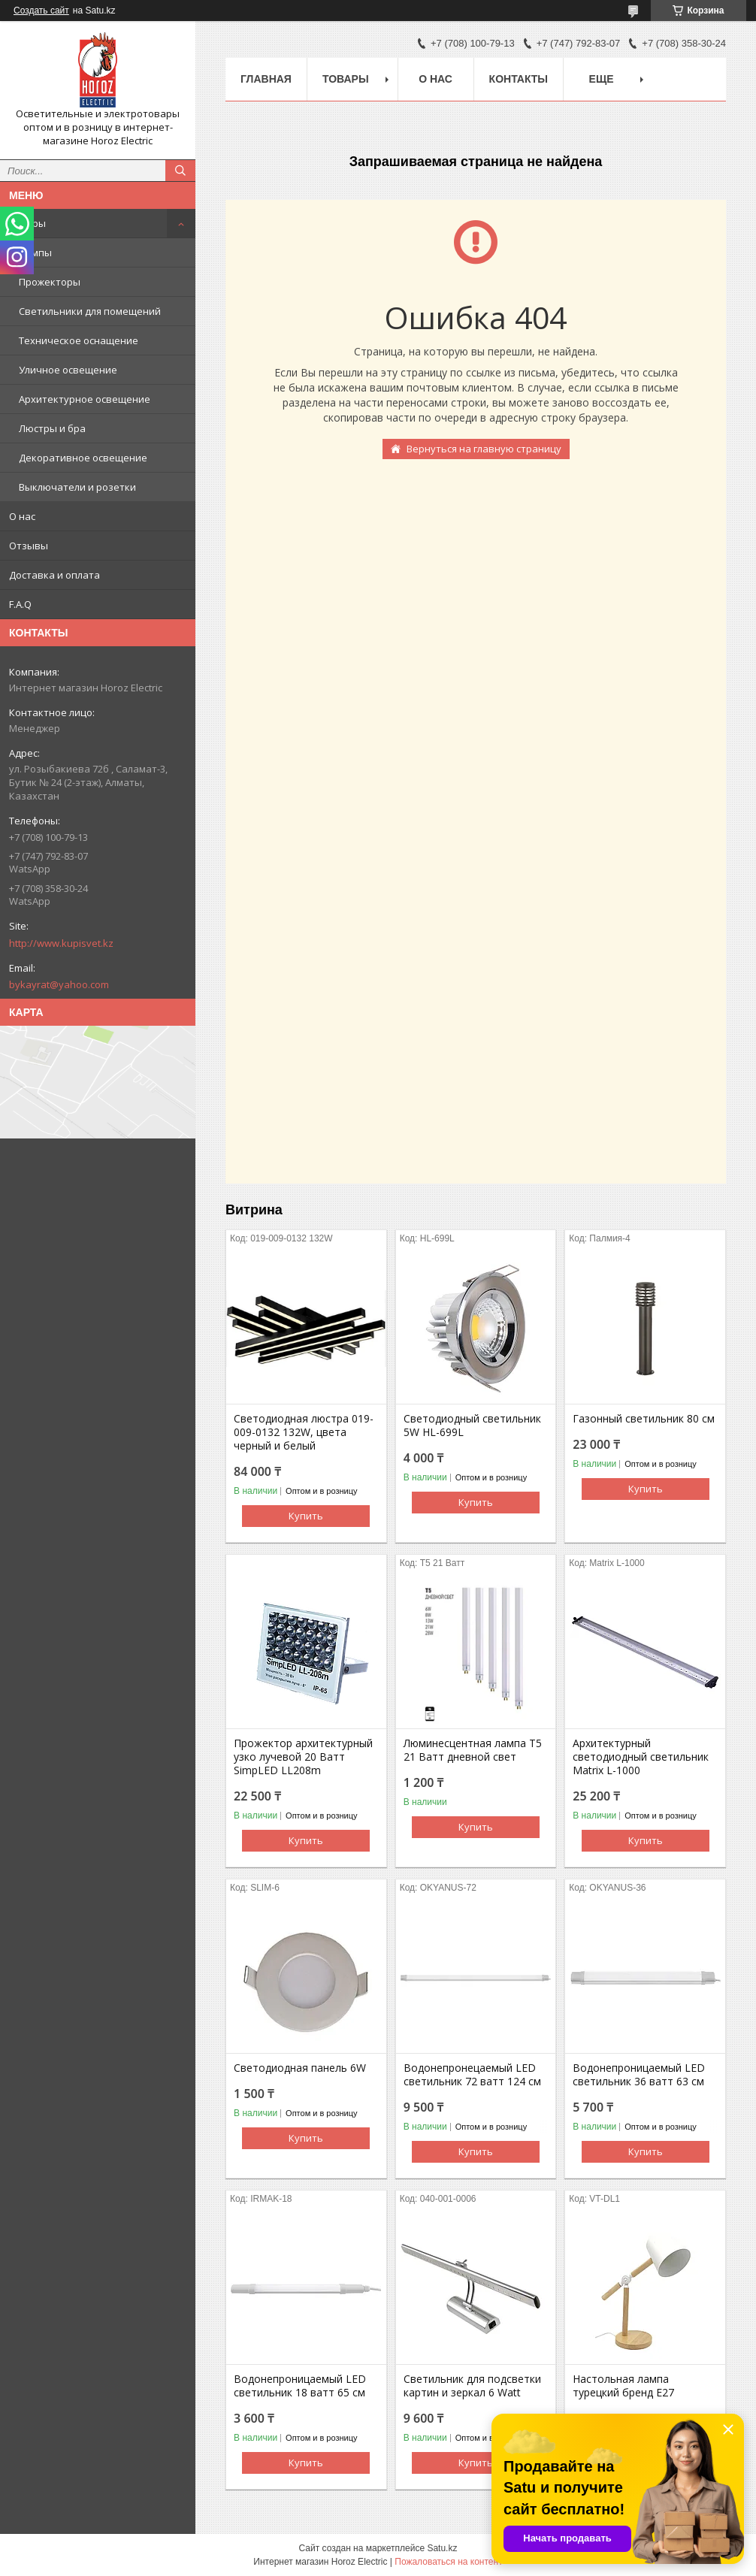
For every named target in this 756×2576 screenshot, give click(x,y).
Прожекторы (49, 282)
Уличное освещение (68, 369)
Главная (266, 79)
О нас (22, 516)
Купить (306, 1515)
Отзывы (28, 545)
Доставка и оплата (54, 575)
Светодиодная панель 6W (300, 2068)
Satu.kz (442, 2548)
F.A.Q (20, 604)
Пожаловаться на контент (448, 2561)
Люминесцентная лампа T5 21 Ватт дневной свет (473, 1750)
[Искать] (180, 170)
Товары (27, 223)
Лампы (35, 252)
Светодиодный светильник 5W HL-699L (472, 1425)
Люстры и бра (52, 428)
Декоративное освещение (83, 457)
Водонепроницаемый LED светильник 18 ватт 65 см (300, 2385)
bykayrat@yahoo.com (59, 984)
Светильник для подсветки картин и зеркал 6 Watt (472, 2385)
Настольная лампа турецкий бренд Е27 (623, 2385)
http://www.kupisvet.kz (61, 943)
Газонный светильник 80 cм (644, 1419)
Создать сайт (41, 10)
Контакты (518, 79)
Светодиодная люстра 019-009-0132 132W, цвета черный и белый (303, 1432)
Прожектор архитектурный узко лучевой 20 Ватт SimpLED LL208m (303, 1757)
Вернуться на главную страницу (484, 448)
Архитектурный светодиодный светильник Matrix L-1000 (641, 1757)
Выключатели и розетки (77, 487)
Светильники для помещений (90, 311)
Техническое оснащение (78, 340)
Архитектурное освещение (84, 399)
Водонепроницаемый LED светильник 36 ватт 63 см (639, 2074)
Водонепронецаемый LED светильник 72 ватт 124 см (472, 2074)
